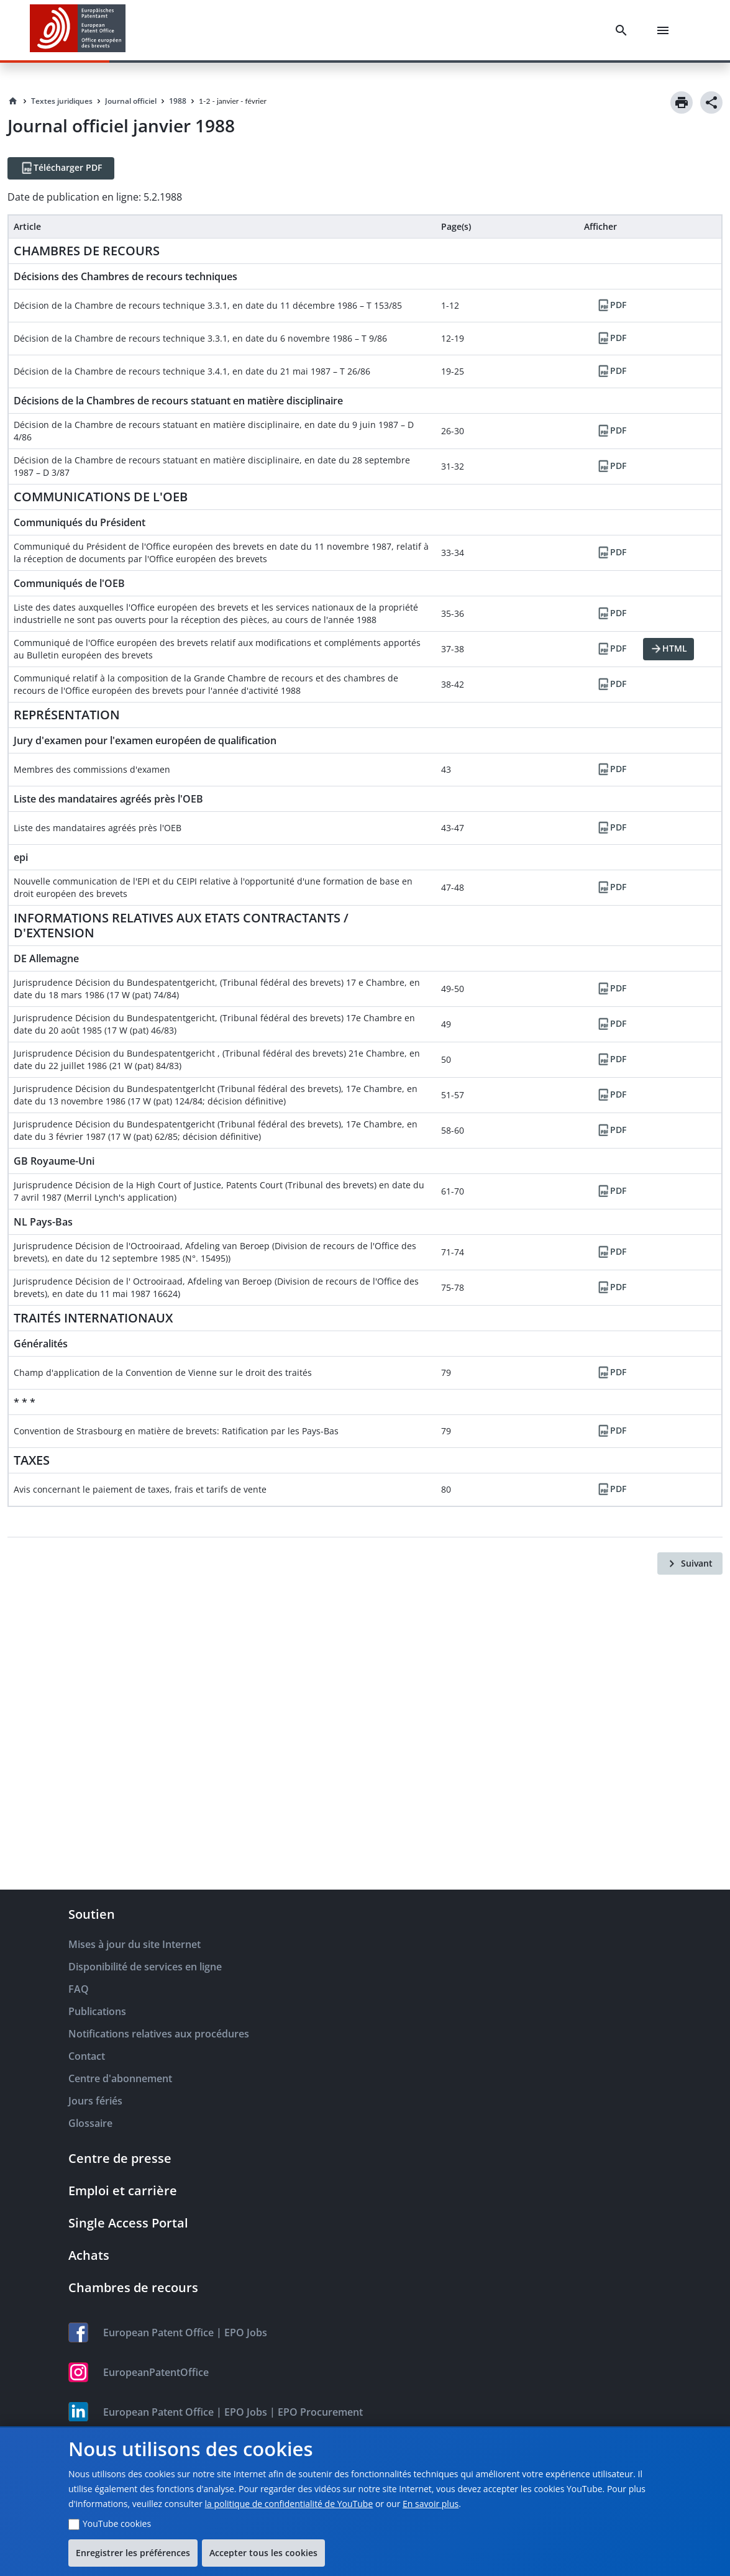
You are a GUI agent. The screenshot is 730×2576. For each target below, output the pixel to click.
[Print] (681, 102)
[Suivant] (690, 1563)
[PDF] (611, 305)
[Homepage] (13, 101)
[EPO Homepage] (77, 30)
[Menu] (665, 30)
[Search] (623, 30)
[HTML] (668, 649)
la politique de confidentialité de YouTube (289, 2504)
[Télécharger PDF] (60, 168)
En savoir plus (431, 2504)
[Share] (711, 102)
